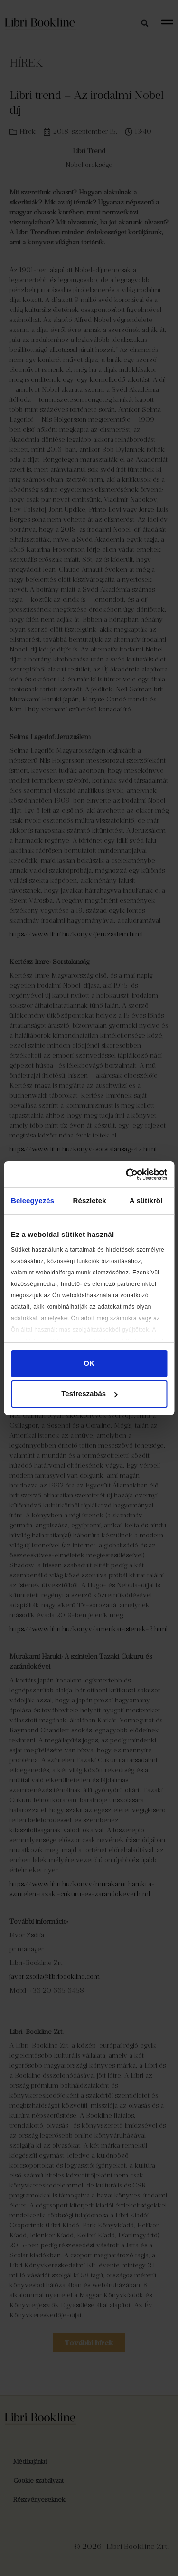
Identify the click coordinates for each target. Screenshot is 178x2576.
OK (89, 1363)
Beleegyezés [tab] (32, 1200)
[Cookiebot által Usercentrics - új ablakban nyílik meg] (126, 1174)
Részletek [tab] (89, 1200)
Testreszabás (89, 1394)
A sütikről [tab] (146, 1200)
